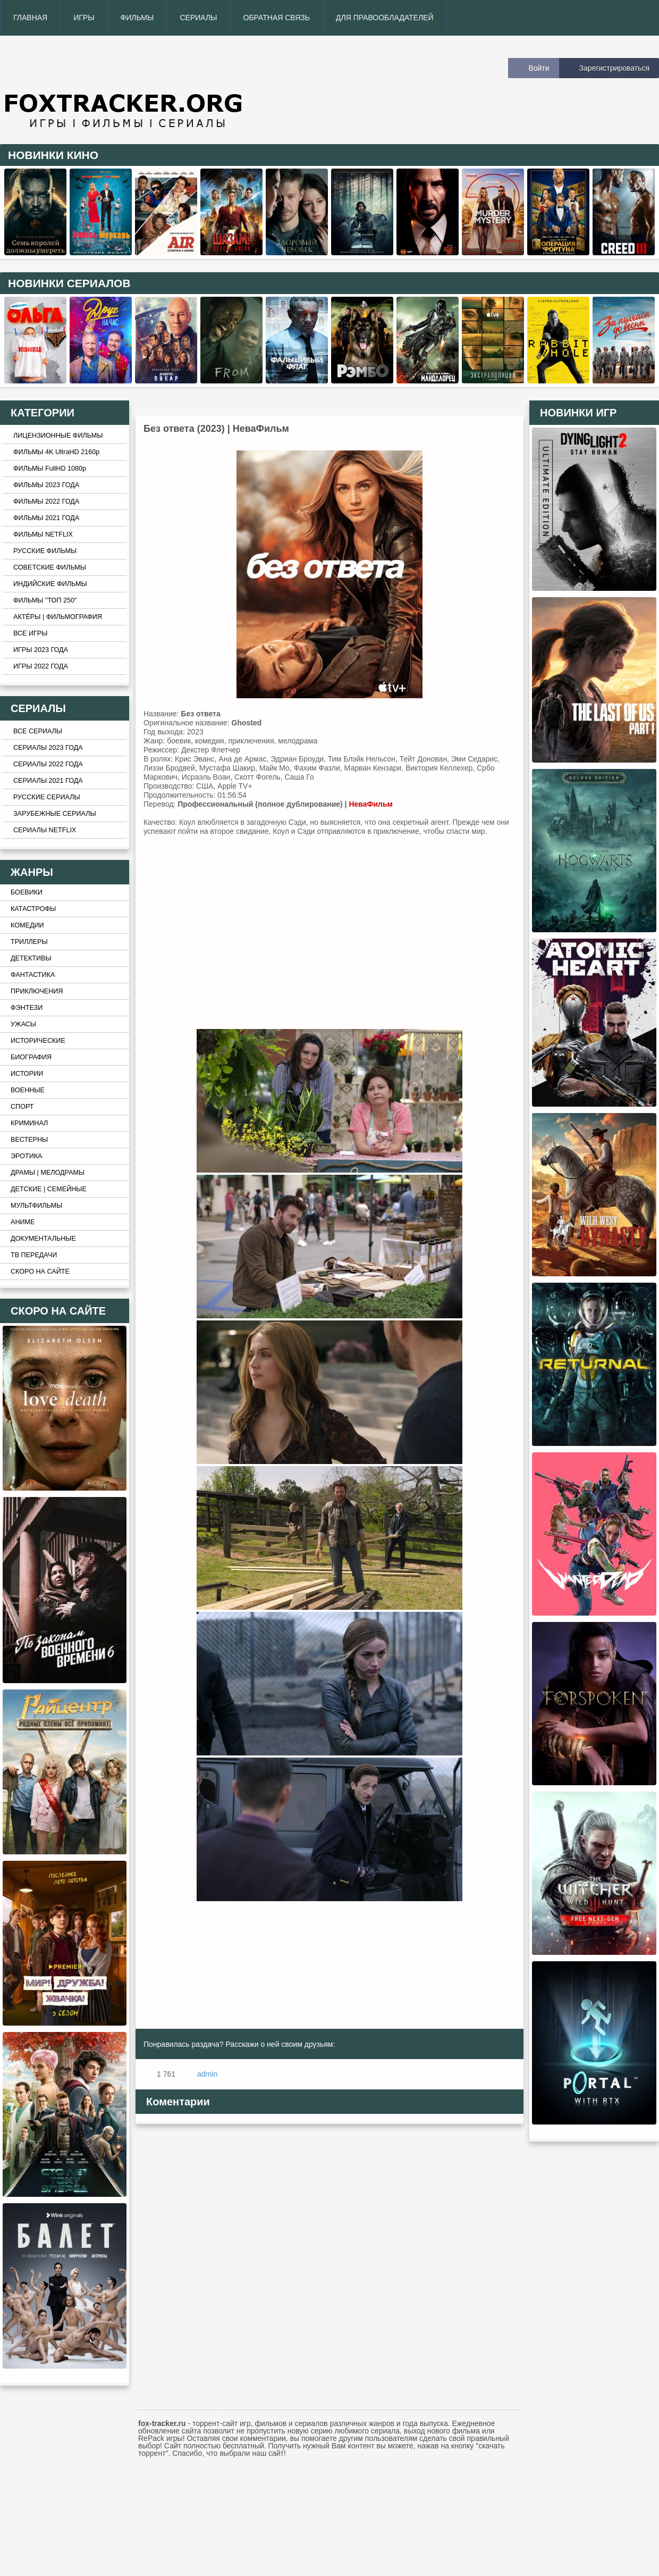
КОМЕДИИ (27, 925)
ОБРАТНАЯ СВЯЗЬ (276, 17)
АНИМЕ (23, 1222)
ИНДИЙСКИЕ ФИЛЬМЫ (50, 584)
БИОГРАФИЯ (31, 1057)
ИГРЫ (83, 17)
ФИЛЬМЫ (137, 17)
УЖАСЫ (23, 1024)
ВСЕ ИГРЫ (30, 633)
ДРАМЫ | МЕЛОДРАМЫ (48, 1172)
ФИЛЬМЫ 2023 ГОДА (46, 485)
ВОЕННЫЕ (28, 1090)
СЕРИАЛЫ (198, 17)
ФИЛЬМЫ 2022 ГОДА (46, 501)
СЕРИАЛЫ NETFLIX (44, 830)
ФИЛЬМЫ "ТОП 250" (45, 600)
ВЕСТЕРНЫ (29, 1139)
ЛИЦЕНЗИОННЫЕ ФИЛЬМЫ (58, 435)
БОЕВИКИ (27, 892)
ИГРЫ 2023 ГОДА (40, 650)
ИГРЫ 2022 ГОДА (40, 666)
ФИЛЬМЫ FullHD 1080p (49, 468)
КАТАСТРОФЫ (33, 909)
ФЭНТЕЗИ (27, 1007)
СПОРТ (22, 1106)
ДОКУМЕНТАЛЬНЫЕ (43, 1238)
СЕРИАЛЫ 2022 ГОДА (48, 764)
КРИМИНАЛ (29, 1123)
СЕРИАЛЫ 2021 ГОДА (48, 780)
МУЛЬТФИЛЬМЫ (36, 1205)
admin (207, 2074)
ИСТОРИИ (27, 1073)
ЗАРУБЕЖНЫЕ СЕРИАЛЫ (54, 813)
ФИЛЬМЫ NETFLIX (43, 534)
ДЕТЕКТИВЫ (31, 958)
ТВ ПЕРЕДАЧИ (34, 1255)
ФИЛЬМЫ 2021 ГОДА (46, 518)
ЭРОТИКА (26, 1156)
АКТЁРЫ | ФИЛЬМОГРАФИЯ (57, 617)
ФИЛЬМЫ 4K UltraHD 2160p (56, 452)
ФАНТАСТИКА (33, 974)
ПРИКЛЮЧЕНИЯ (37, 991)
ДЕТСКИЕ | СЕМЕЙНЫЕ (49, 1189)
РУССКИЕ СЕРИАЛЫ (46, 797)
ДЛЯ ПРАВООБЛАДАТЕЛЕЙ (385, 17)
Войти (538, 68)
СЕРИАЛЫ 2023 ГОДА (48, 747)
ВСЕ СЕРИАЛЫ (37, 731)
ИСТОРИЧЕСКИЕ (38, 1040)
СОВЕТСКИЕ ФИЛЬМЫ (49, 567)
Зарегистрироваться (614, 68)
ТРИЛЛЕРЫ (29, 942)
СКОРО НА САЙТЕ (40, 1271)
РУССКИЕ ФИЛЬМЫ (45, 551)
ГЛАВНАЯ (30, 17)
